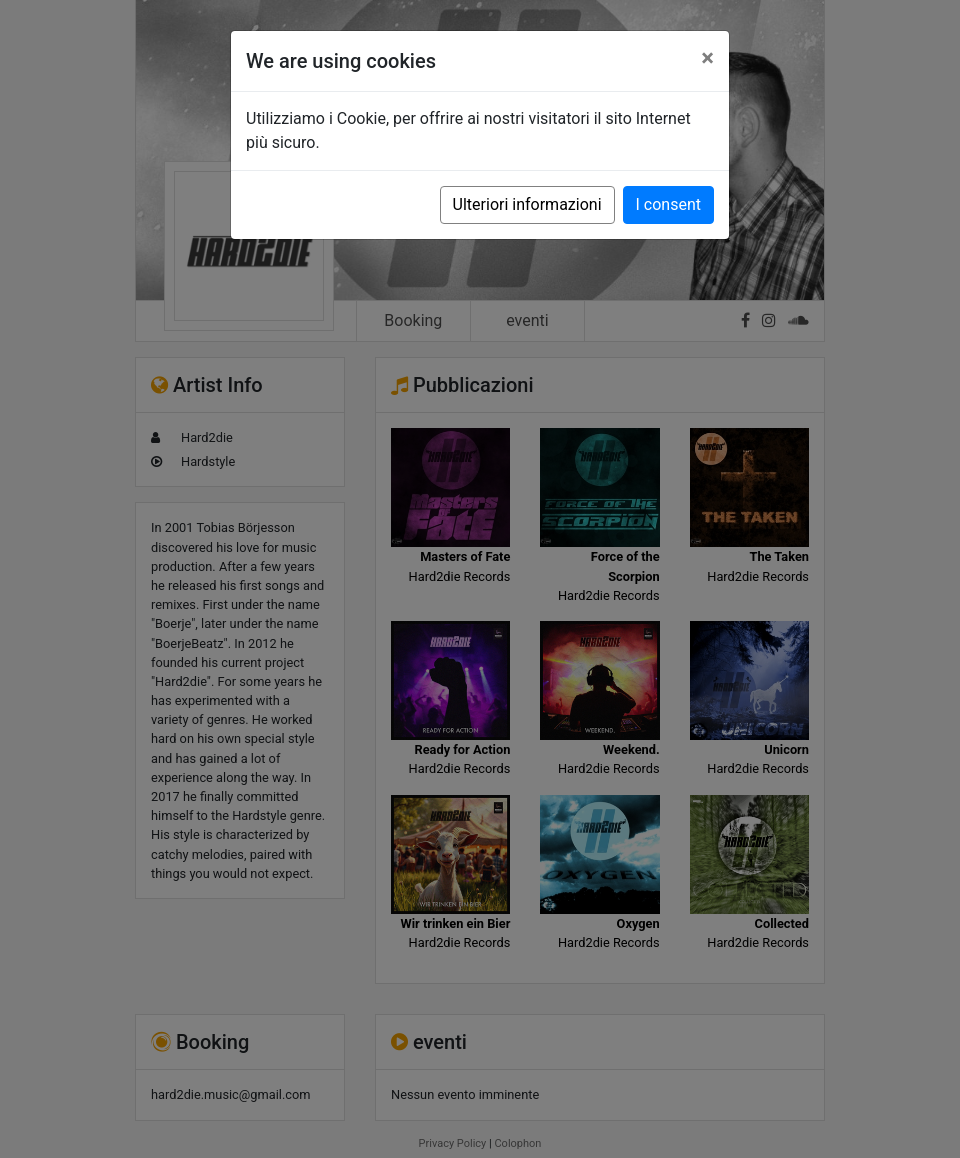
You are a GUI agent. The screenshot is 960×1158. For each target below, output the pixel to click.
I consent (668, 204)
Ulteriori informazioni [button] (527, 204)
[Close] (707, 58)
